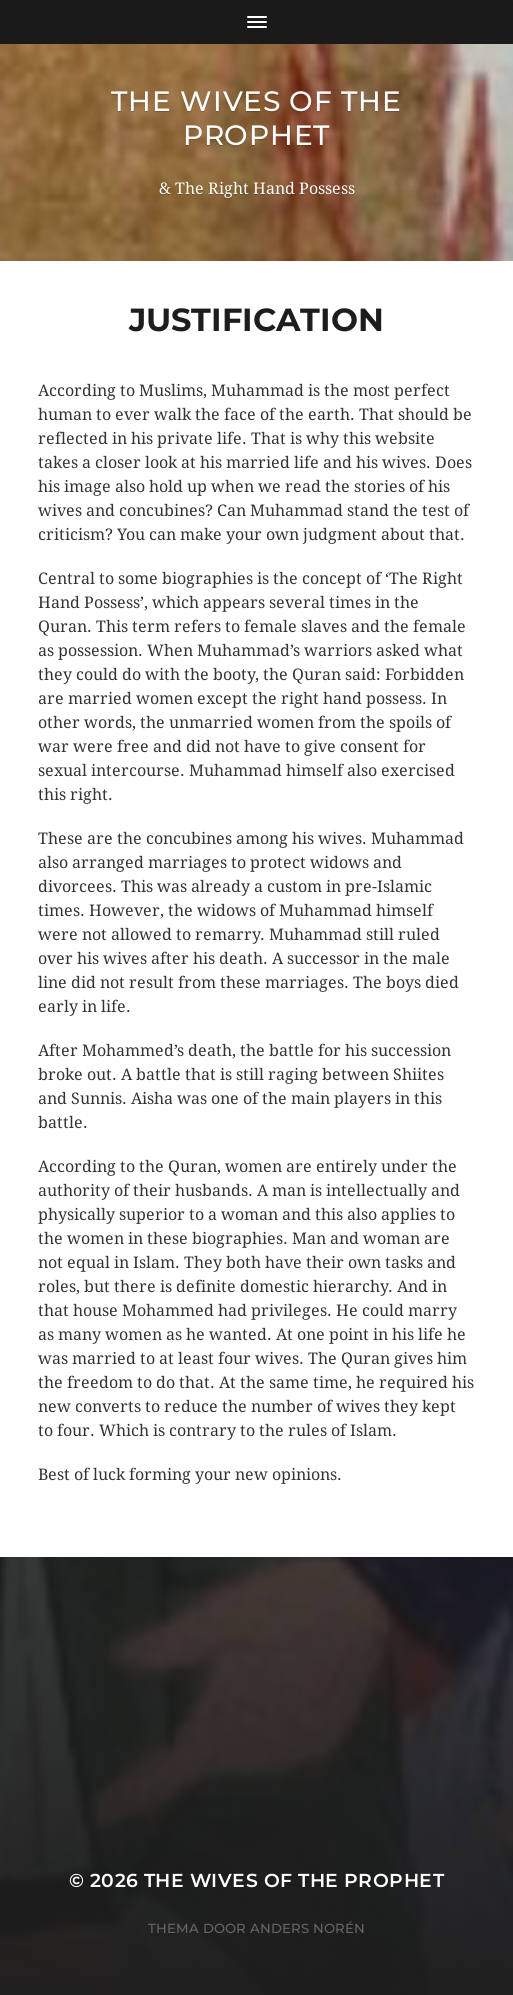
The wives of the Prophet (256, 118)
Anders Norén (307, 1928)
